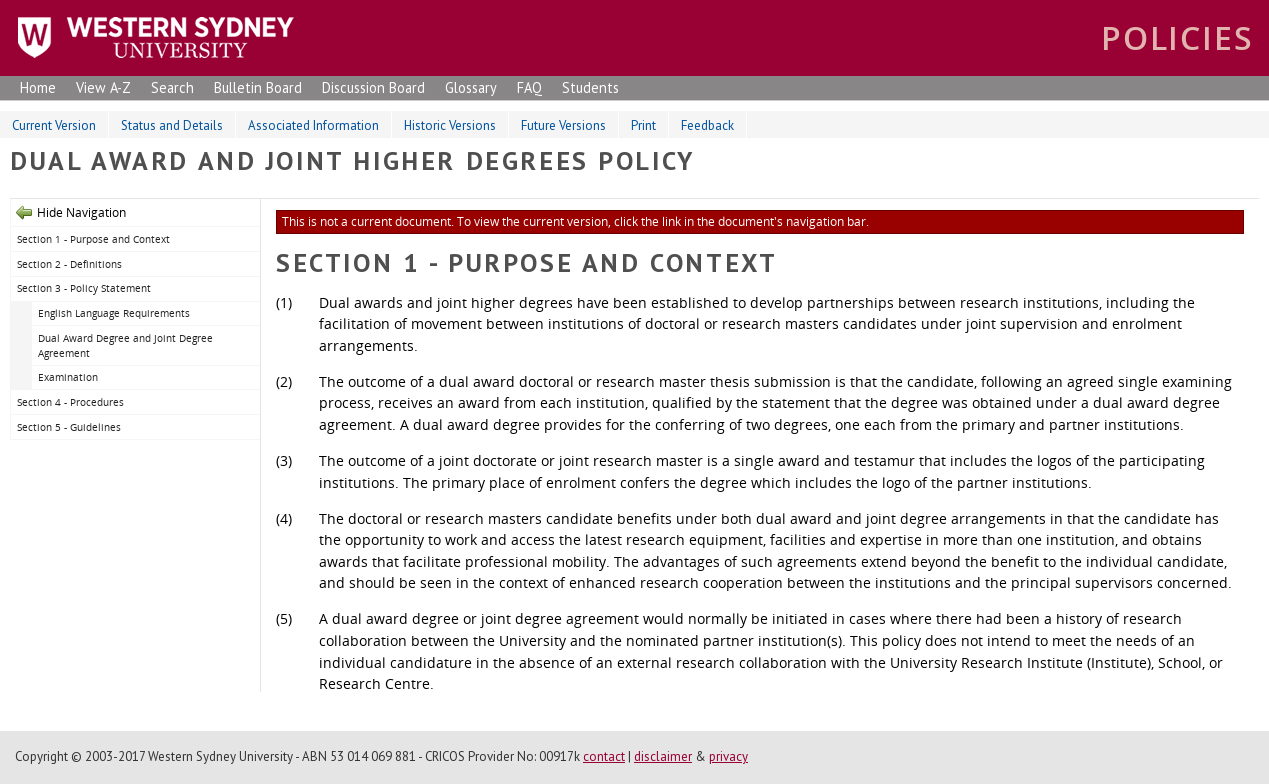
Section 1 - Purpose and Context (93, 239)
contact (604, 756)
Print (643, 125)
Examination (68, 377)
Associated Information (313, 125)
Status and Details (172, 125)
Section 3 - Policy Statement (84, 288)
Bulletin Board (258, 87)
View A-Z (103, 87)
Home (38, 87)
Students (590, 87)
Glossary (471, 87)
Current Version (54, 125)
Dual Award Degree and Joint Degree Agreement (125, 345)
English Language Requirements (114, 313)
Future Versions (563, 125)
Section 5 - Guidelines (69, 427)
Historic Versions (450, 125)
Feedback (707, 125)
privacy (728, 756)
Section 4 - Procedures (70, 402)
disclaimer (663, 756)
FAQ (529, 87)
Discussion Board (373, 87)
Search (172, 87)
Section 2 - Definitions (69, 264)
